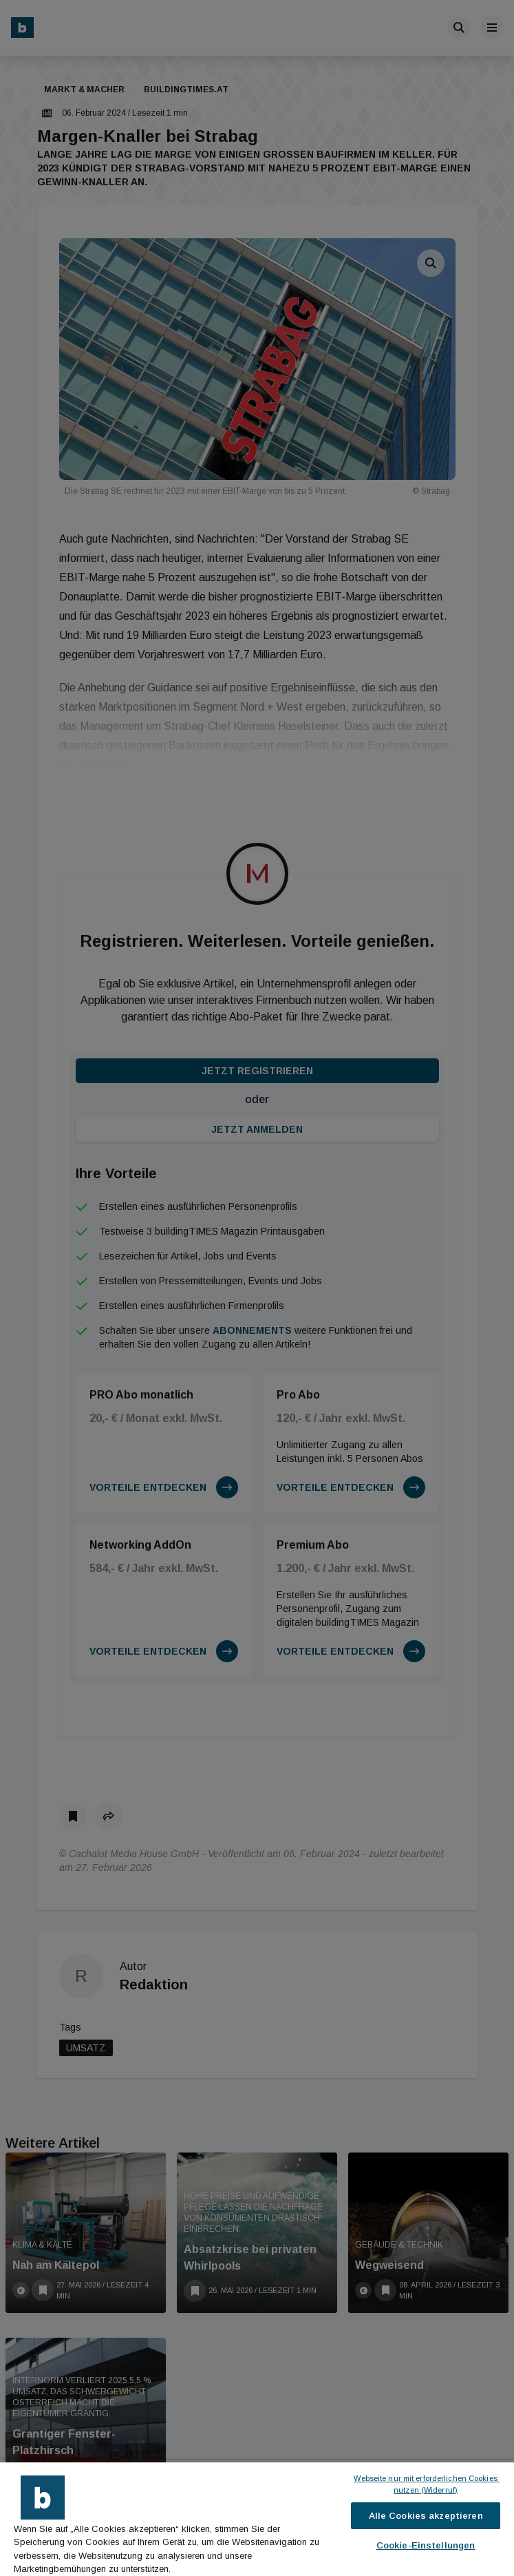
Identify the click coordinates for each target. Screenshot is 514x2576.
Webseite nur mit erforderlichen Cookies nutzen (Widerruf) (426, 2484)
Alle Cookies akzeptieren (426, 2516)
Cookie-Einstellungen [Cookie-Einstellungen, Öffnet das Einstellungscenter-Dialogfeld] (425, 2545)
